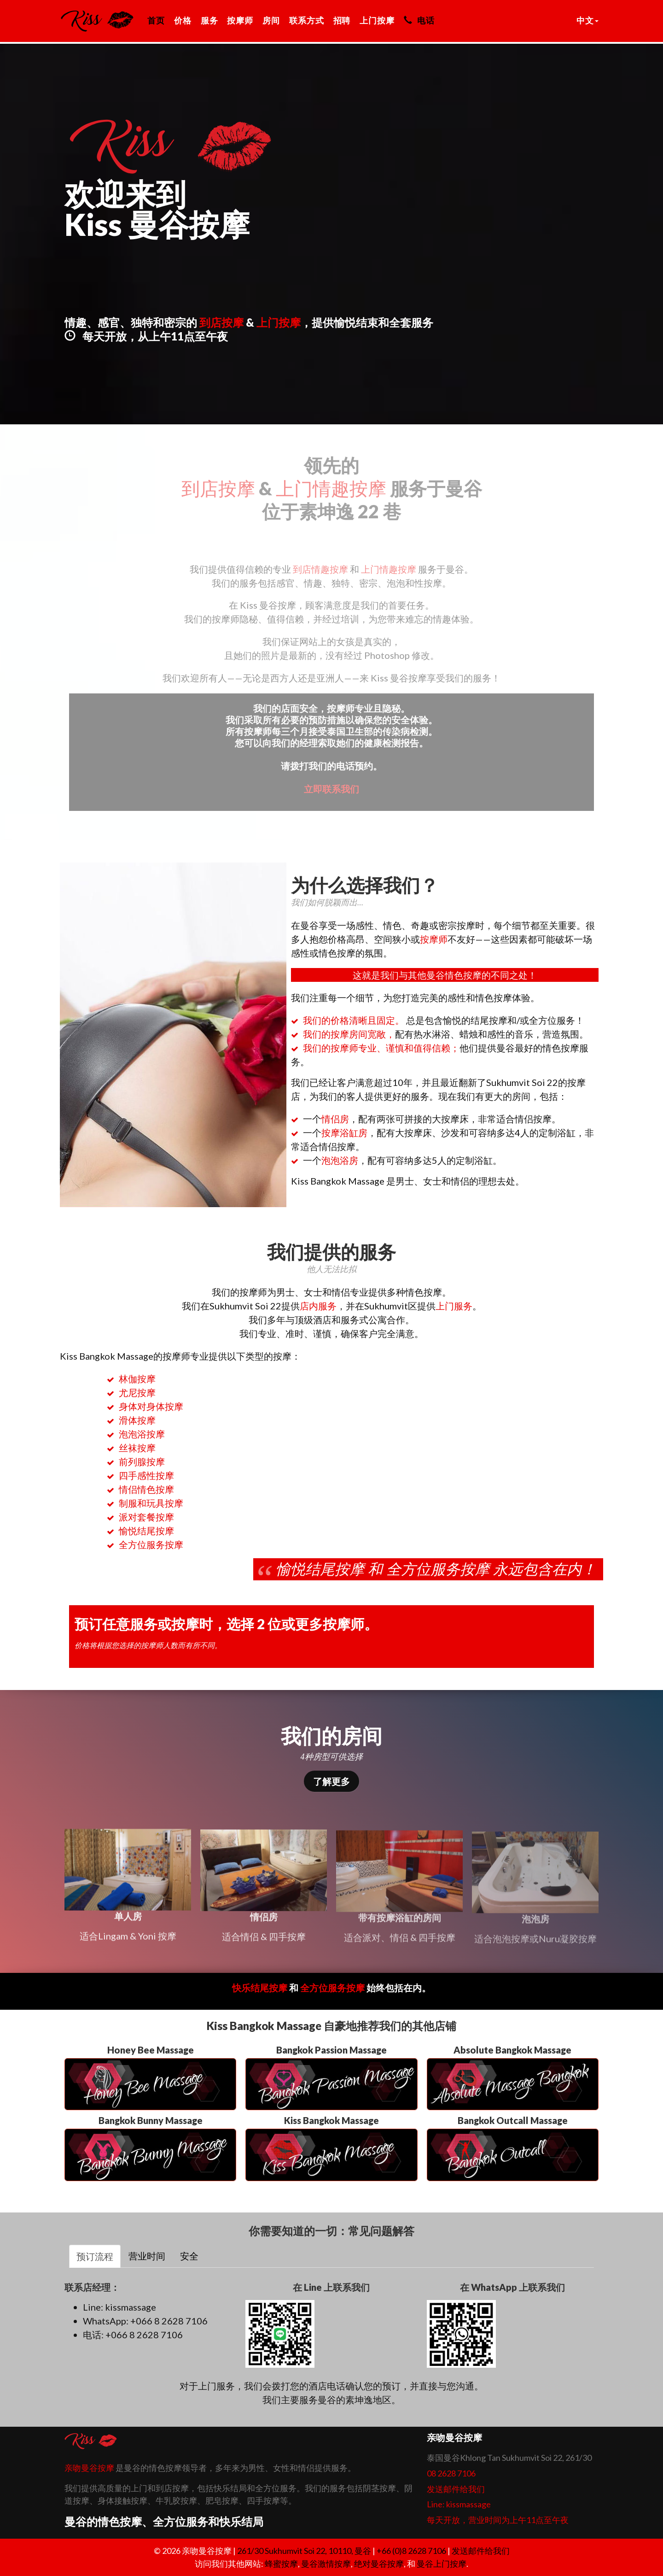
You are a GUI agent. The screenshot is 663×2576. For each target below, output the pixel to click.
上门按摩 (377, 20)
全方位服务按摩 (151, 1544)
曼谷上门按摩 (441, 2563)
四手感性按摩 (146, 1475)
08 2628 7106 (451, 2473)
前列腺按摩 (142, 1461)
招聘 (342, 20)
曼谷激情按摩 (326, 2563)
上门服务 (454, 1305)
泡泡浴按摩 (142, 1433)
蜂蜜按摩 (281, 2563)
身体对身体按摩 (151, 1406)
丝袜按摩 (137, 1447)
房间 (271, 20)
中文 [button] (587, 20)
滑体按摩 (137, 1420)
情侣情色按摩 (146, 1489)
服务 (209, 20)
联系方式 (306, 20)
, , (304, 2551)
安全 (189, 2255)
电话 (419, 20)
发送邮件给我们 (456, 2489)
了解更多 (331, 1781)
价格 (183, 20)
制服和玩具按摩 (151, 1502)
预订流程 (94, 2256)
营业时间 (146, 2255)
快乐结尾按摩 (259, 1987)
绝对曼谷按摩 (379, 2563)
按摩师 (240, 20)
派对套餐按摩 (146, 1516)
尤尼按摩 (137, 1392)
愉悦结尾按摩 (146, 1530)
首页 (156, 20)
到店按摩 (221, 322)
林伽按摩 (137, 1378)
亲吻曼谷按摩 (89, 2468)
